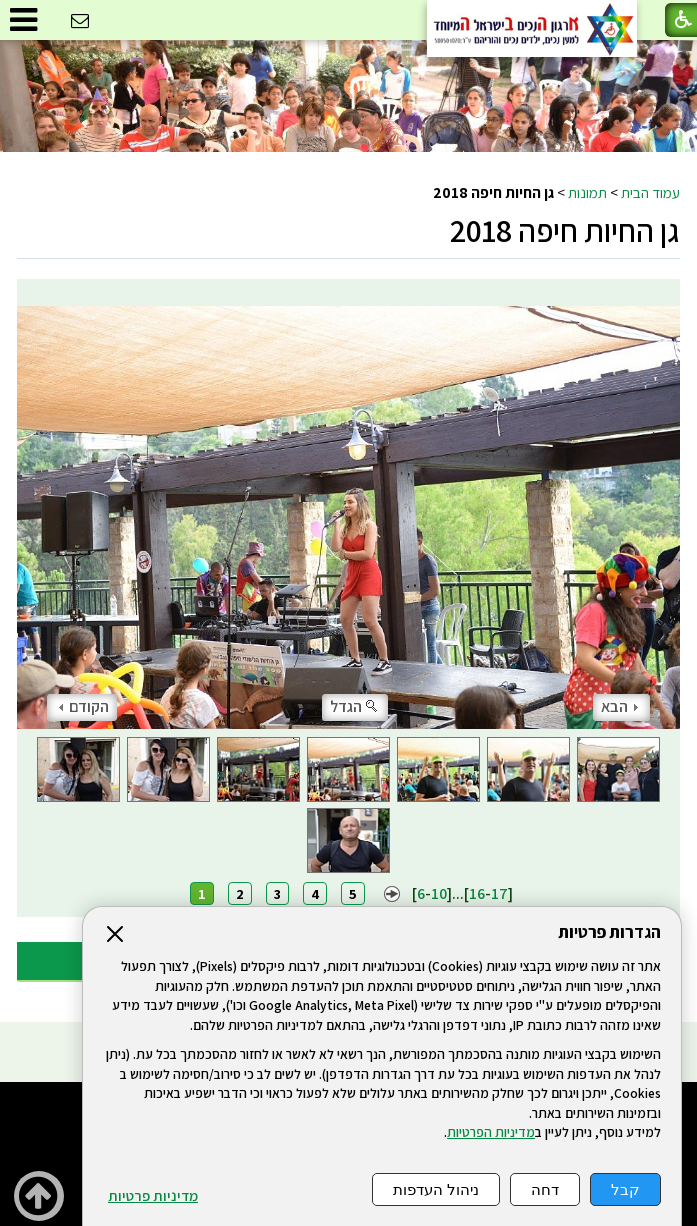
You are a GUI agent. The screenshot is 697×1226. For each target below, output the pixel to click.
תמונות (587, 192)
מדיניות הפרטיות (491, 1132)
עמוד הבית (650, 192)
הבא (619, 706)
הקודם (84, 706)
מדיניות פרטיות (153, 1196)
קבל (625, 1189)
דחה (545, 1189)
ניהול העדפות (436, 1189)
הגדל (355, 706)
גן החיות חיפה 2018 (565, 230)
